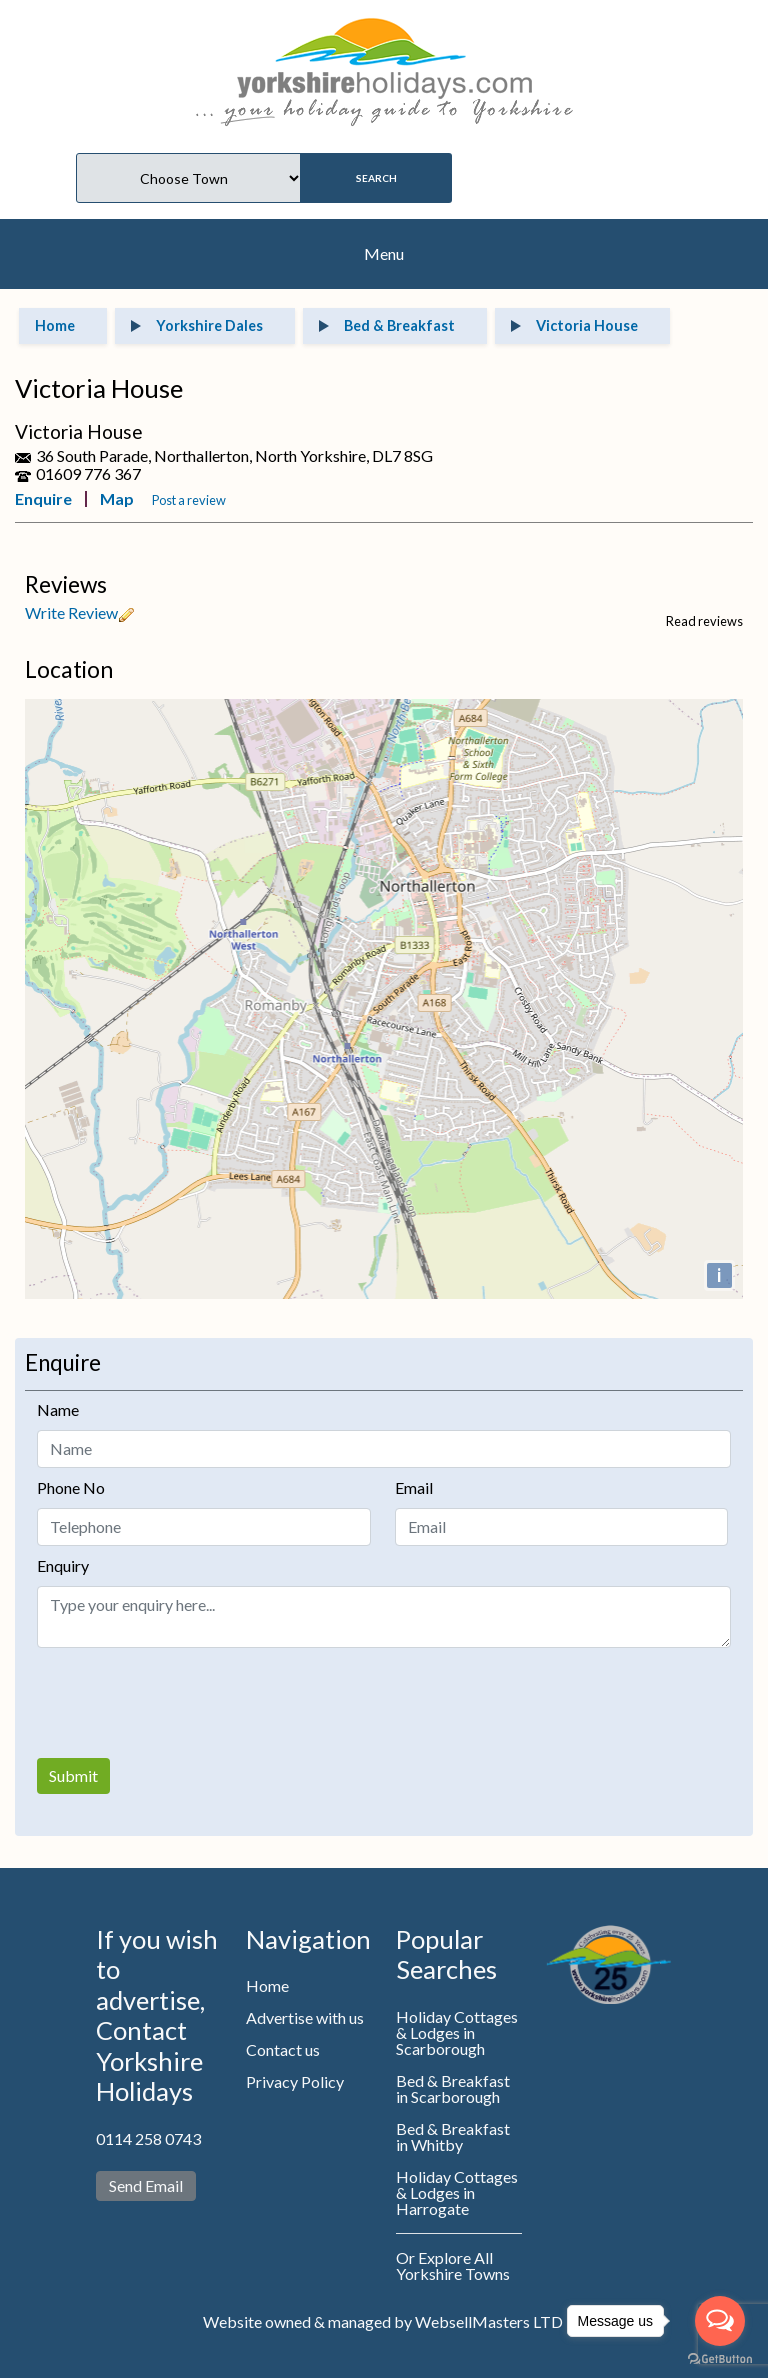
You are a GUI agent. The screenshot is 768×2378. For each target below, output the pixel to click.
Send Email (146, 2185)
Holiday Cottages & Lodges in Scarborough (457, 2032)
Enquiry (63, 1565)
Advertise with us (305, 2017)
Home (267, 1985)
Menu (384, 253)
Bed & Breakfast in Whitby (453, 2136)
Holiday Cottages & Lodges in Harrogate (457, 2192)
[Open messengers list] (720, 2321)
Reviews (66, 584)
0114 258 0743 (148, 2138)
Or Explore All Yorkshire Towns (453, 2265)
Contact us (283, 2049)
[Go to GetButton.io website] (720, 2358)
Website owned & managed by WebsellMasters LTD (383, 2321)
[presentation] (189, 1703)
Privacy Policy (295, 2081)
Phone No (71, 1487)
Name (58, 1409)
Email (414, 1487)
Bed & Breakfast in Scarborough (453, 2088)
